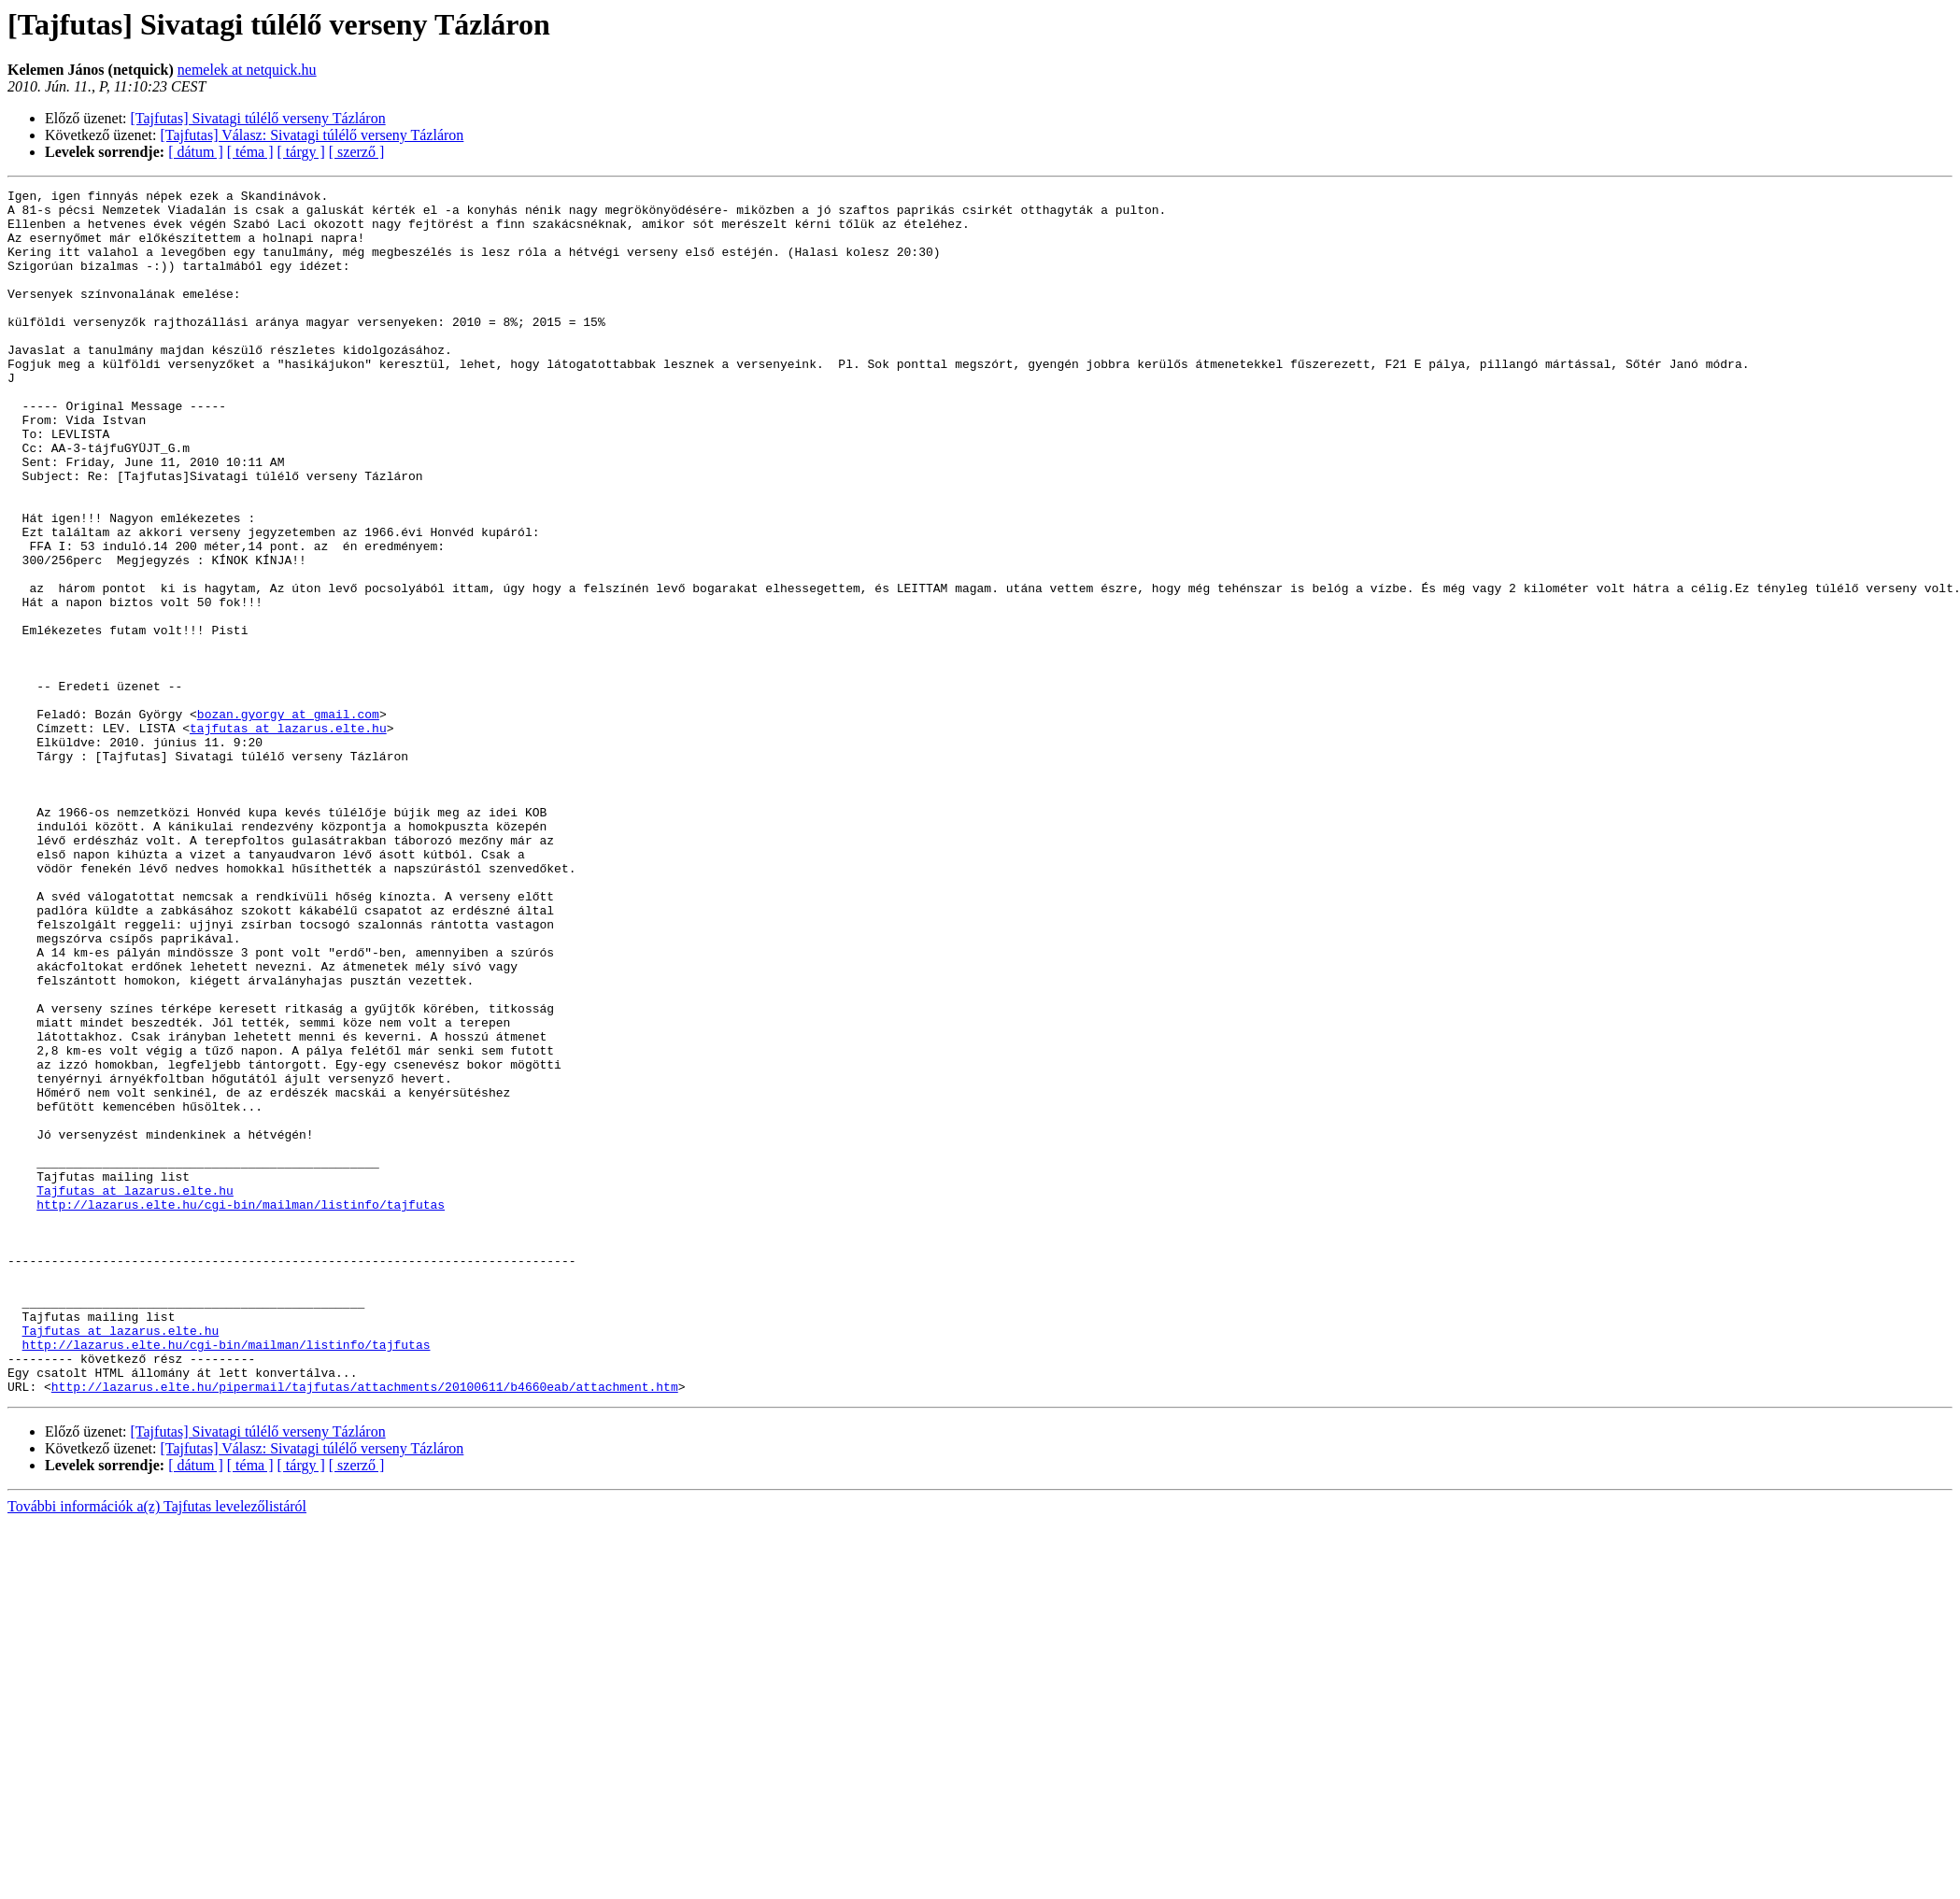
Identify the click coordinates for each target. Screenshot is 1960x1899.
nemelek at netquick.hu (247, 70)
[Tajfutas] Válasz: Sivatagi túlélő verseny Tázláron (312, 135)
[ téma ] (250, 152)
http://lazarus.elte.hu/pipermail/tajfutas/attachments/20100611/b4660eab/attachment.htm (364, 1627)
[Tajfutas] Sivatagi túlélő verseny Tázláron (258, 118)
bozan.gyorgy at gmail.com (288, 820)
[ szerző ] (357, 152)
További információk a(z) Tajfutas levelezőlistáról (156, 1747)
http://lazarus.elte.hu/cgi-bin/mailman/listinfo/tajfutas (240, 1408)
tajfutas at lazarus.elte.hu (288, 837)
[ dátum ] (195, 152)
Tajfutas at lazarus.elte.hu (135, 1391)
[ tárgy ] (301, 152)
